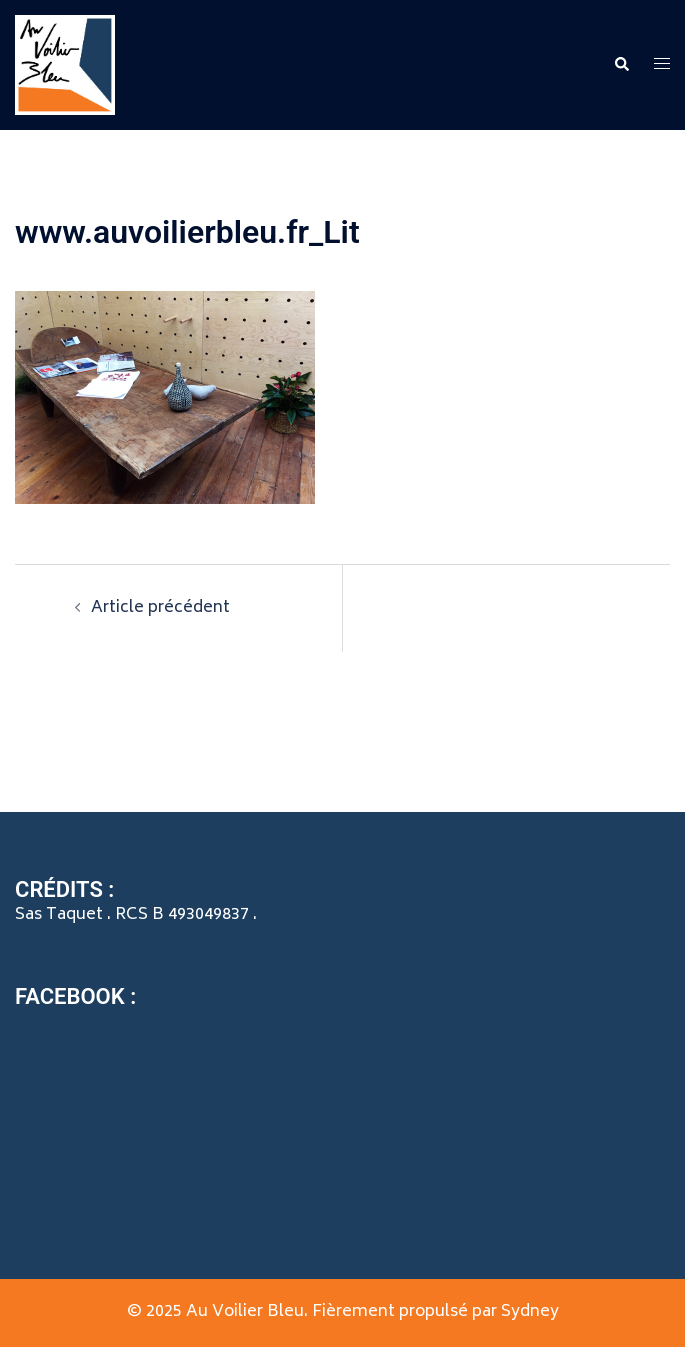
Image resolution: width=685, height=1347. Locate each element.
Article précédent (160, 608)
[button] (621, 65)
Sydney (530, 1312)
